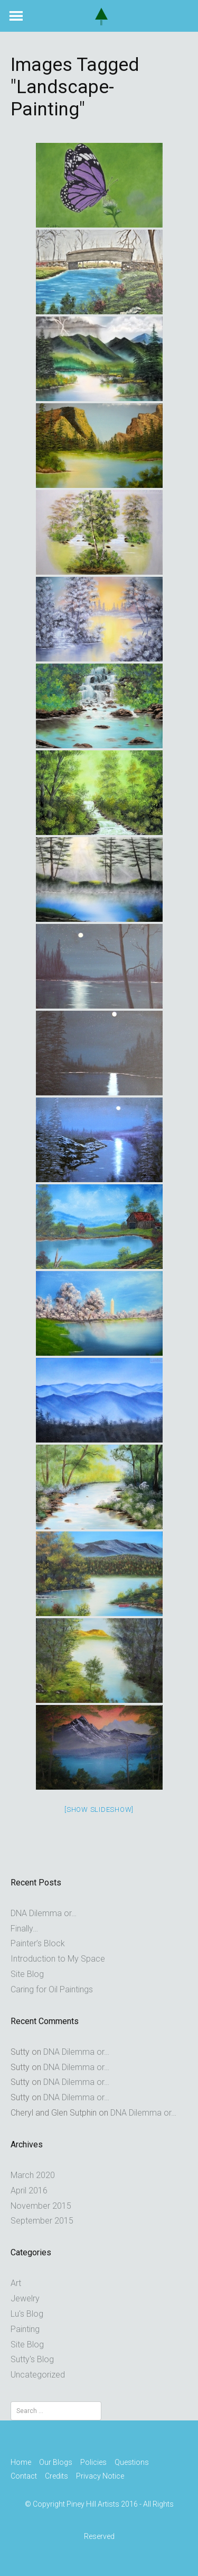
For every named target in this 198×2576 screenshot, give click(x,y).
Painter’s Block (38, 1943)
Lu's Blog (27, 2314)
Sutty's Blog (32, 2359)
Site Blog (27, 1974)
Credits (56, 2476)
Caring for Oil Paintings (52, 1989)
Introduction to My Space (58, 1959)
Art (16, 2283)
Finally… (24, 1929)
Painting (25, 2329)
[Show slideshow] (99, 1809)
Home (21, 2462)
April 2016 (29, 2190)
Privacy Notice (100, 2476)
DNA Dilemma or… (44, 1913)
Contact (24, 2476)
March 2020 (33, 2175)
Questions (132, 2462)
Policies (93, 2462)
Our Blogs (55, 2462)
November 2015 (41, 2206)
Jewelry (25, 2298)
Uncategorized (38, 2375)
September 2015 (42, 2221)
